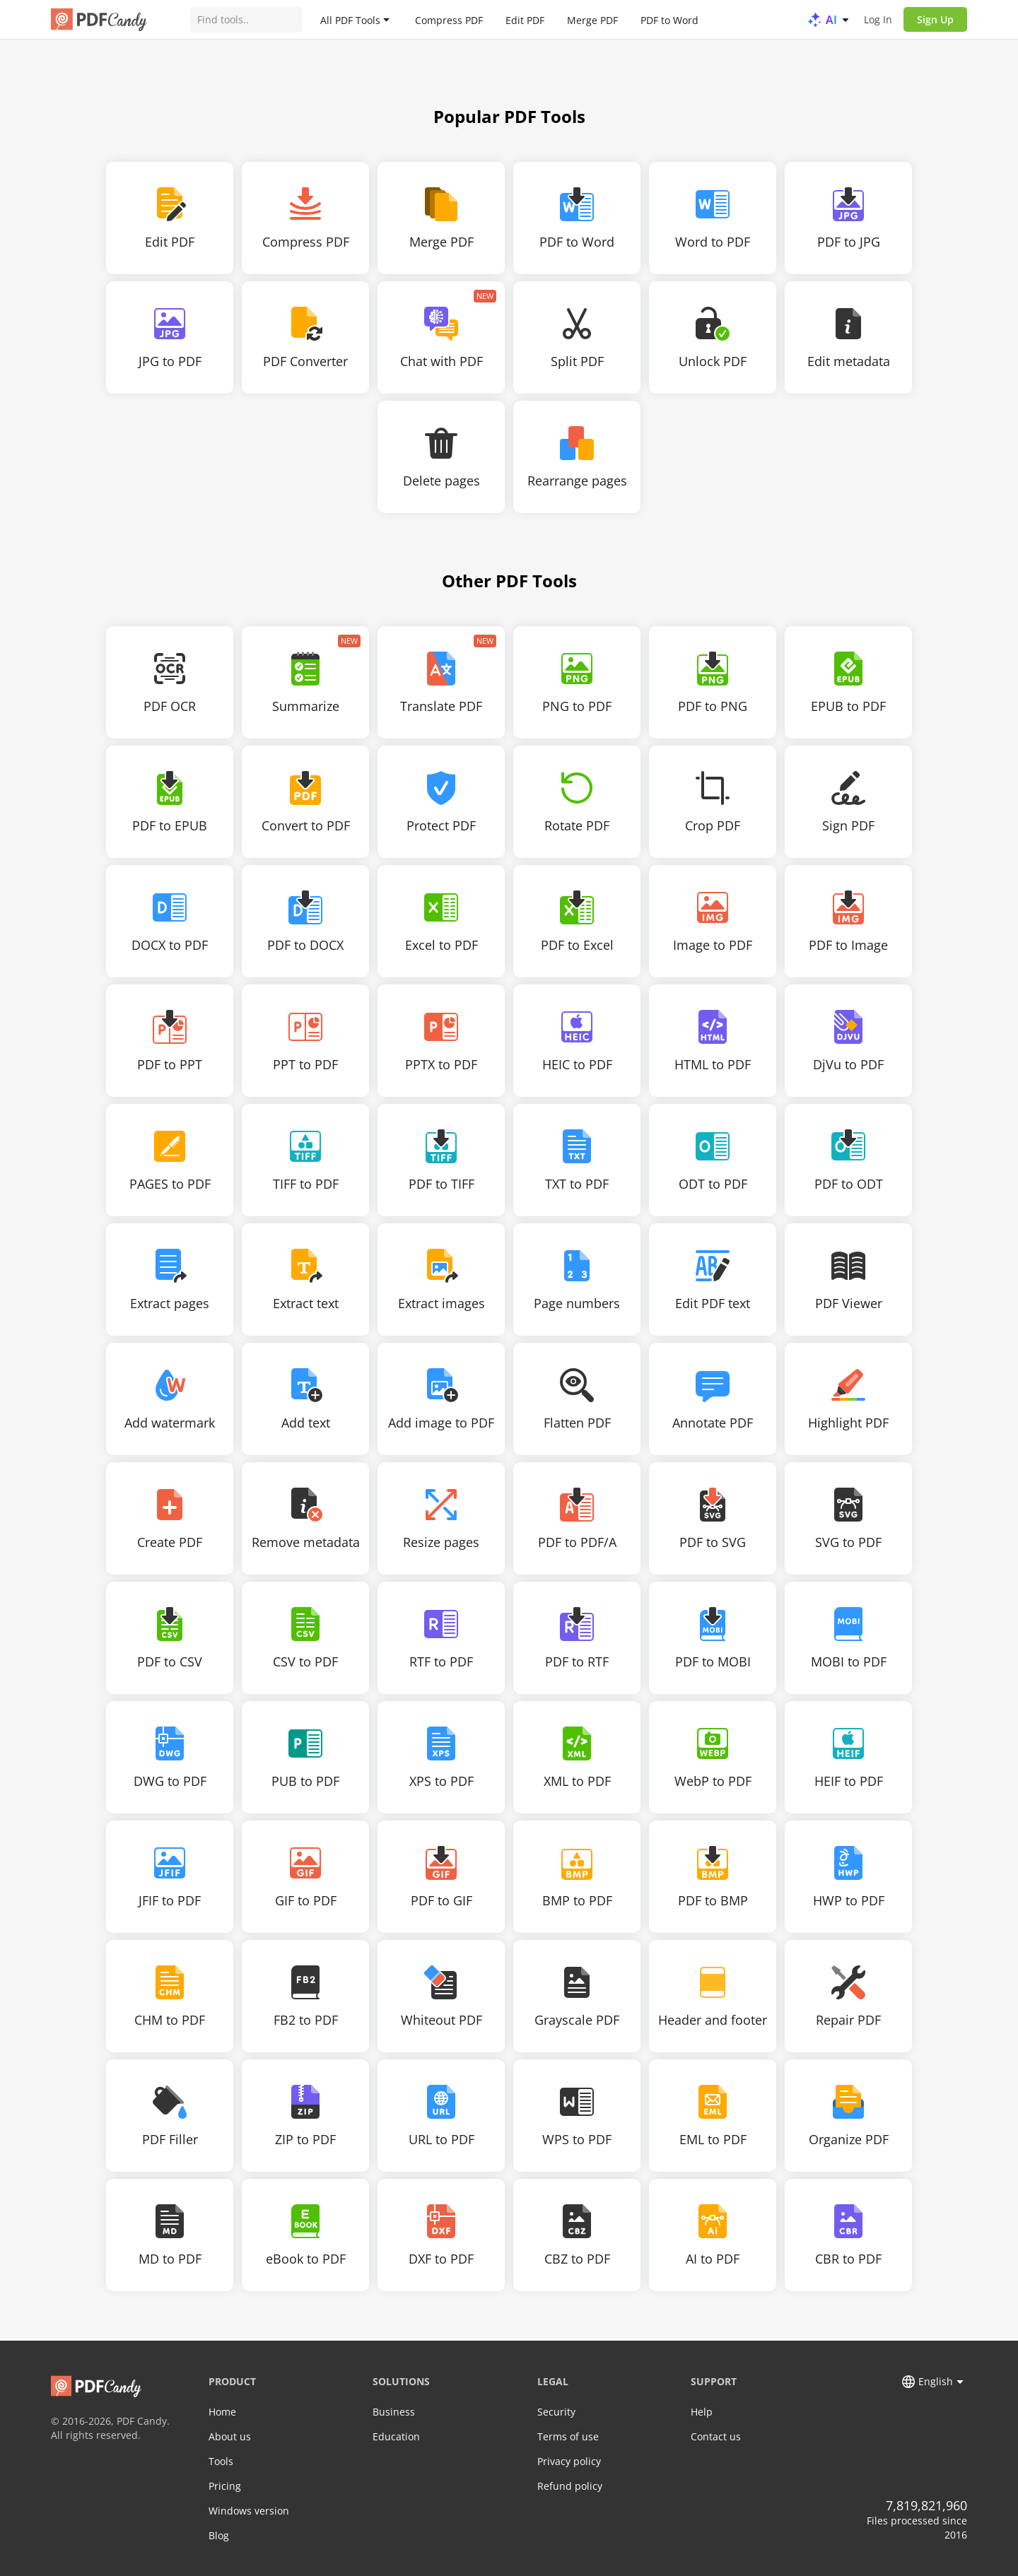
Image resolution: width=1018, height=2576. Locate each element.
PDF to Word (669, 19)
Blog (219, 2535)
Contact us (716, 2436)
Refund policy (569, 2486)
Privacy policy (569, 2461)
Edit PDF (524, 19)
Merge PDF (592, 19)
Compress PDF (449, 19)
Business (394, 2411)
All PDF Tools (350, 19)
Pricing (225, 2486)
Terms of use (568, 2436)
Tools (221, 2461)
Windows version (249, 2510)
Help (702, 2411)
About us (230, 2436)
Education (396, 2436)
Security (556, 2411)
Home (222, 2411)
